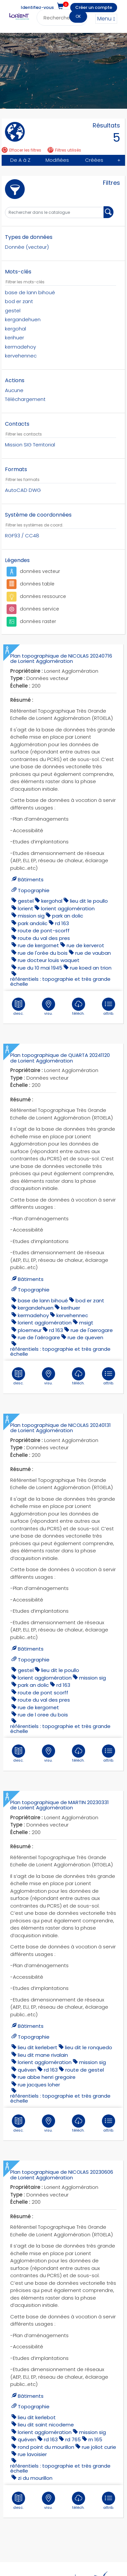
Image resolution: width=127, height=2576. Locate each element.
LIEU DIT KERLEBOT (37, 2403)
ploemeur (30, 1325)
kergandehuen (35, 1303)
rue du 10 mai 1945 (40, 967)
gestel (26, 900)
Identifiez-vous (37, 7)
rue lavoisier (32, 2441)
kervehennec (72, 1310)
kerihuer (70, 1303)
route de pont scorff (43, 1685)
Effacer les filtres (21, 150)
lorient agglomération (68, 908)
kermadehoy (33, 1310)
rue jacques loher (39, 2072)
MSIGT (86, 1318)
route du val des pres (44, 937)
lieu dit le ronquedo (88, 2035)
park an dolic (67, 915)
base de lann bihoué (43, 1295)
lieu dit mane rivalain (43, 2043)
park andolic (33, 922)
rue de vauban (93, 952)
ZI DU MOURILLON (35, 2464)
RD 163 (62, 922)
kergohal (51, 900)
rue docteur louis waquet (48, 960)
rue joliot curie (99, 2433)
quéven (27, 2057)
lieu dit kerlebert (37, 2035)
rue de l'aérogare (39, 1332)
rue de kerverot (85, 945)
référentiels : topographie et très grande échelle (60, 981)
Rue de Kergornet (38, 945)
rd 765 (73, 2426)
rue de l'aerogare (92, 1325)
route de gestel (84, 2057)
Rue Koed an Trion (90, 967)
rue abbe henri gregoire (47, 2065)
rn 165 (95, 2426)
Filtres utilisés (64, 150)
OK (78, 16)
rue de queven (85, 1332)
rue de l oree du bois (43, 1707)
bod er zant (90, 1295)
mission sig (31, 915)
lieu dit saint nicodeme (46, 2411)
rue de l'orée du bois (43, 952)
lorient (25, 908)
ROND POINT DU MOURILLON (46, 2433)
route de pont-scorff (44, 930)
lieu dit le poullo (89, 900)
